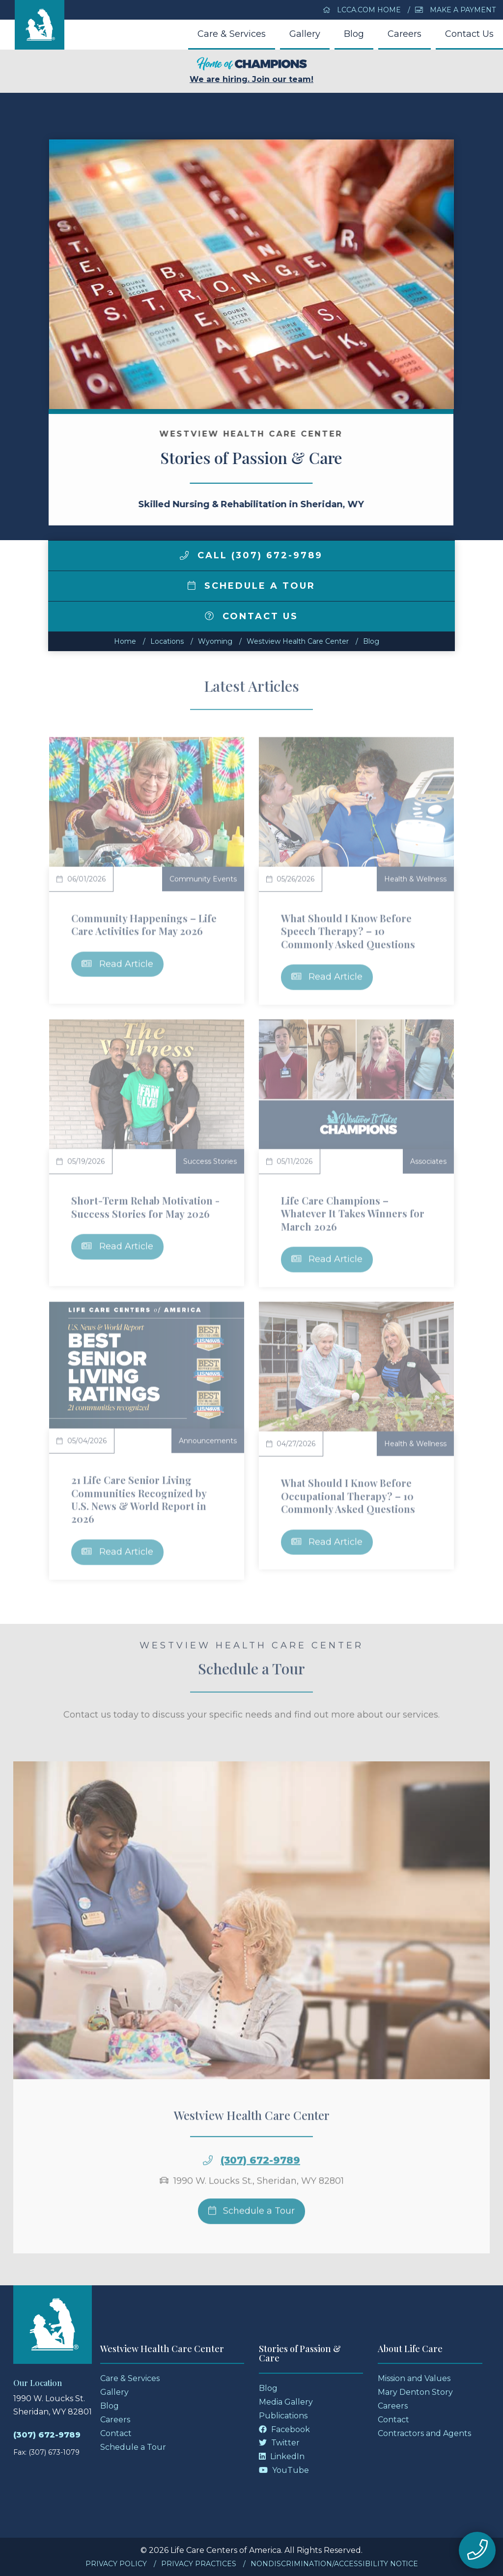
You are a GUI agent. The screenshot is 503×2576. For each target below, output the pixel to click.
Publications (283, 2415)
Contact (116, 2433)
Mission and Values (414, 2378)
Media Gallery (286, 2402)
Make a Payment (455, 9)
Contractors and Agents (424, 2433)
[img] (184, 555)
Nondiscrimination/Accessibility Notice (334, 2563)
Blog (354, 33)
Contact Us (469, 33)
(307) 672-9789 (47, 2434)
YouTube (284, 2470)
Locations (167, 641)
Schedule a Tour (251, 585)
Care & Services (231, 33)
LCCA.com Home (362, 9)
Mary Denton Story (415, 2392)
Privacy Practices (198, 2563)
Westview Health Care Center (298, 641)
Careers (404, 33)
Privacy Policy (116, 2563)
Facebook (284, 2429)
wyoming (215, 641)
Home (125, 641)
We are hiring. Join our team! (251, 70)
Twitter (279, 2442)
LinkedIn (282, 2456)
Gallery (304, 33)
